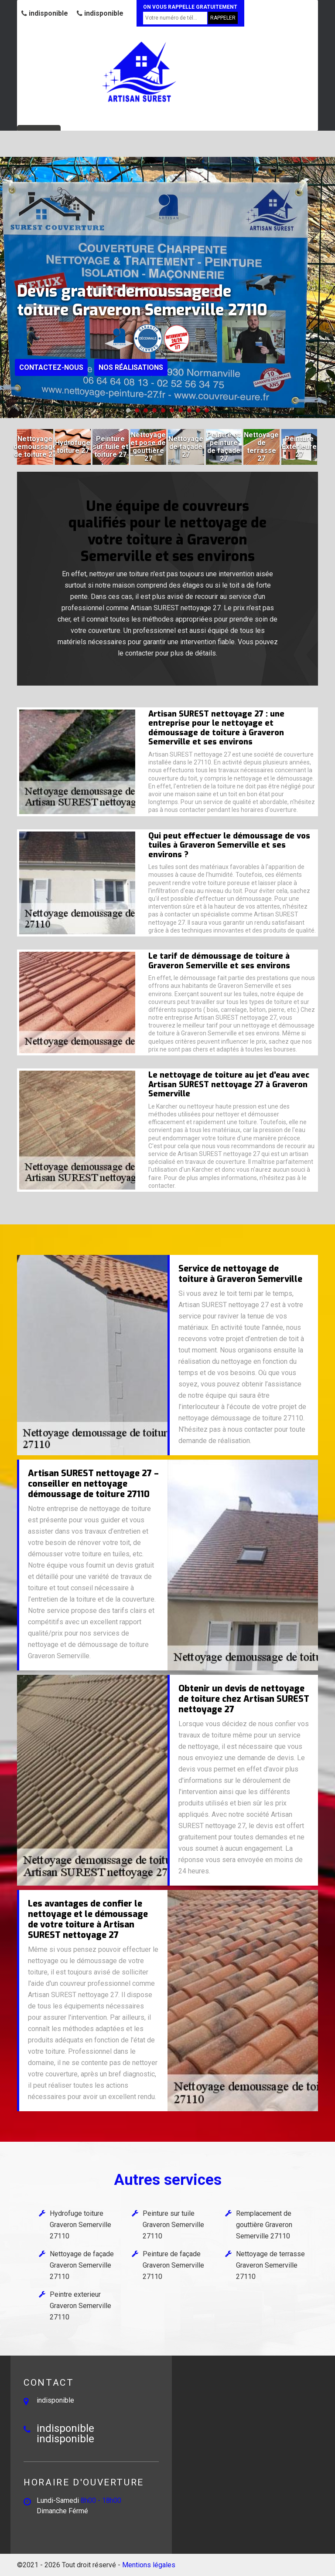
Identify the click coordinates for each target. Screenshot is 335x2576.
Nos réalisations (131, 367)
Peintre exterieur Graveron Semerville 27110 (80, 2305)
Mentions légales (148, 2565)
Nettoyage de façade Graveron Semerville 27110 (82, 2265)
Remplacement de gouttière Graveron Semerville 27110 (264, 2224)
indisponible (44, 13)
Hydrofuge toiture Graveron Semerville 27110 (80, 2224)
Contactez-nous (51, 367)
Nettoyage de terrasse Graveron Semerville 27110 (270, 2265)
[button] (128, 410)
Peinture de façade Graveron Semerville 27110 (173, 2265)
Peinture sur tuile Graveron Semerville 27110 (173, 2224)
